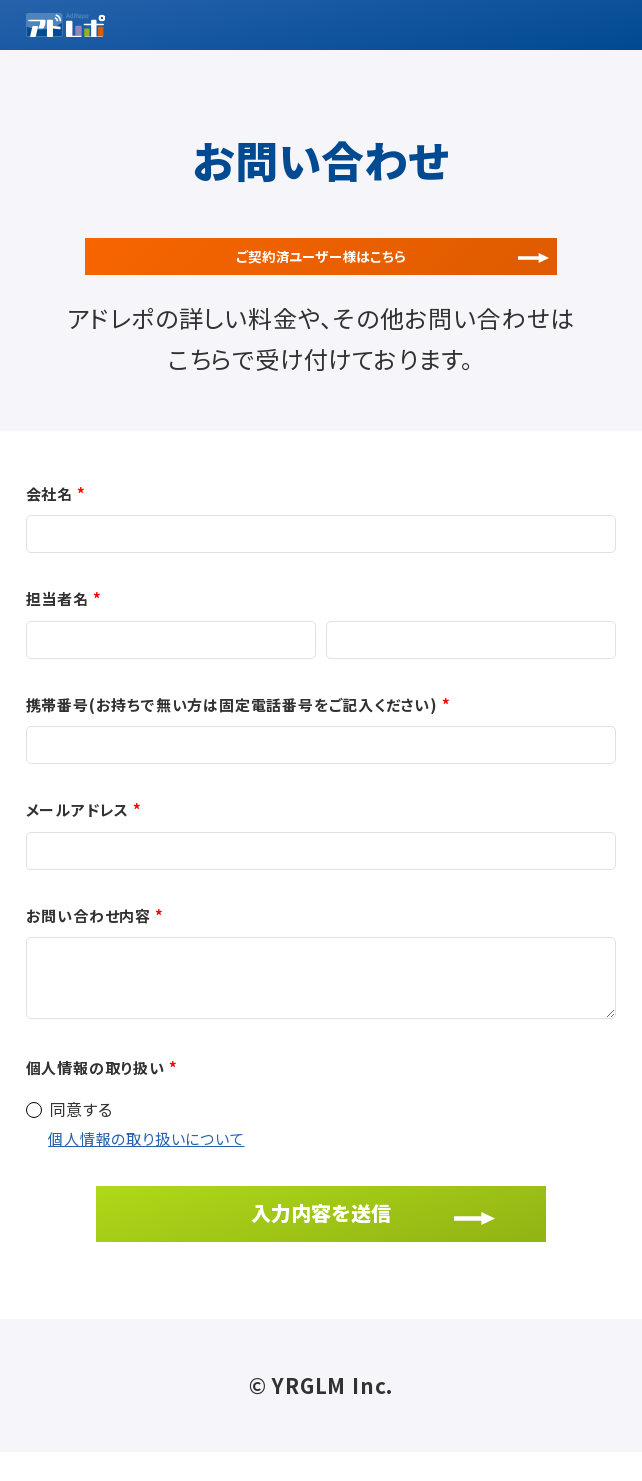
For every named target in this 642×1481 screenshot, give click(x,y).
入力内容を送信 (321, 1240)
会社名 (49, 521)
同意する (81, 1137)
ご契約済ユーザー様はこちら (321, 268)
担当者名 (57, 626)
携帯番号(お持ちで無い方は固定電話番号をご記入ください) (232, 732)
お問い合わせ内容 (88, 943)
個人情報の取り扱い (95, 1095)
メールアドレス (78, 837)
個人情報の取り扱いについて (146, 1167)
